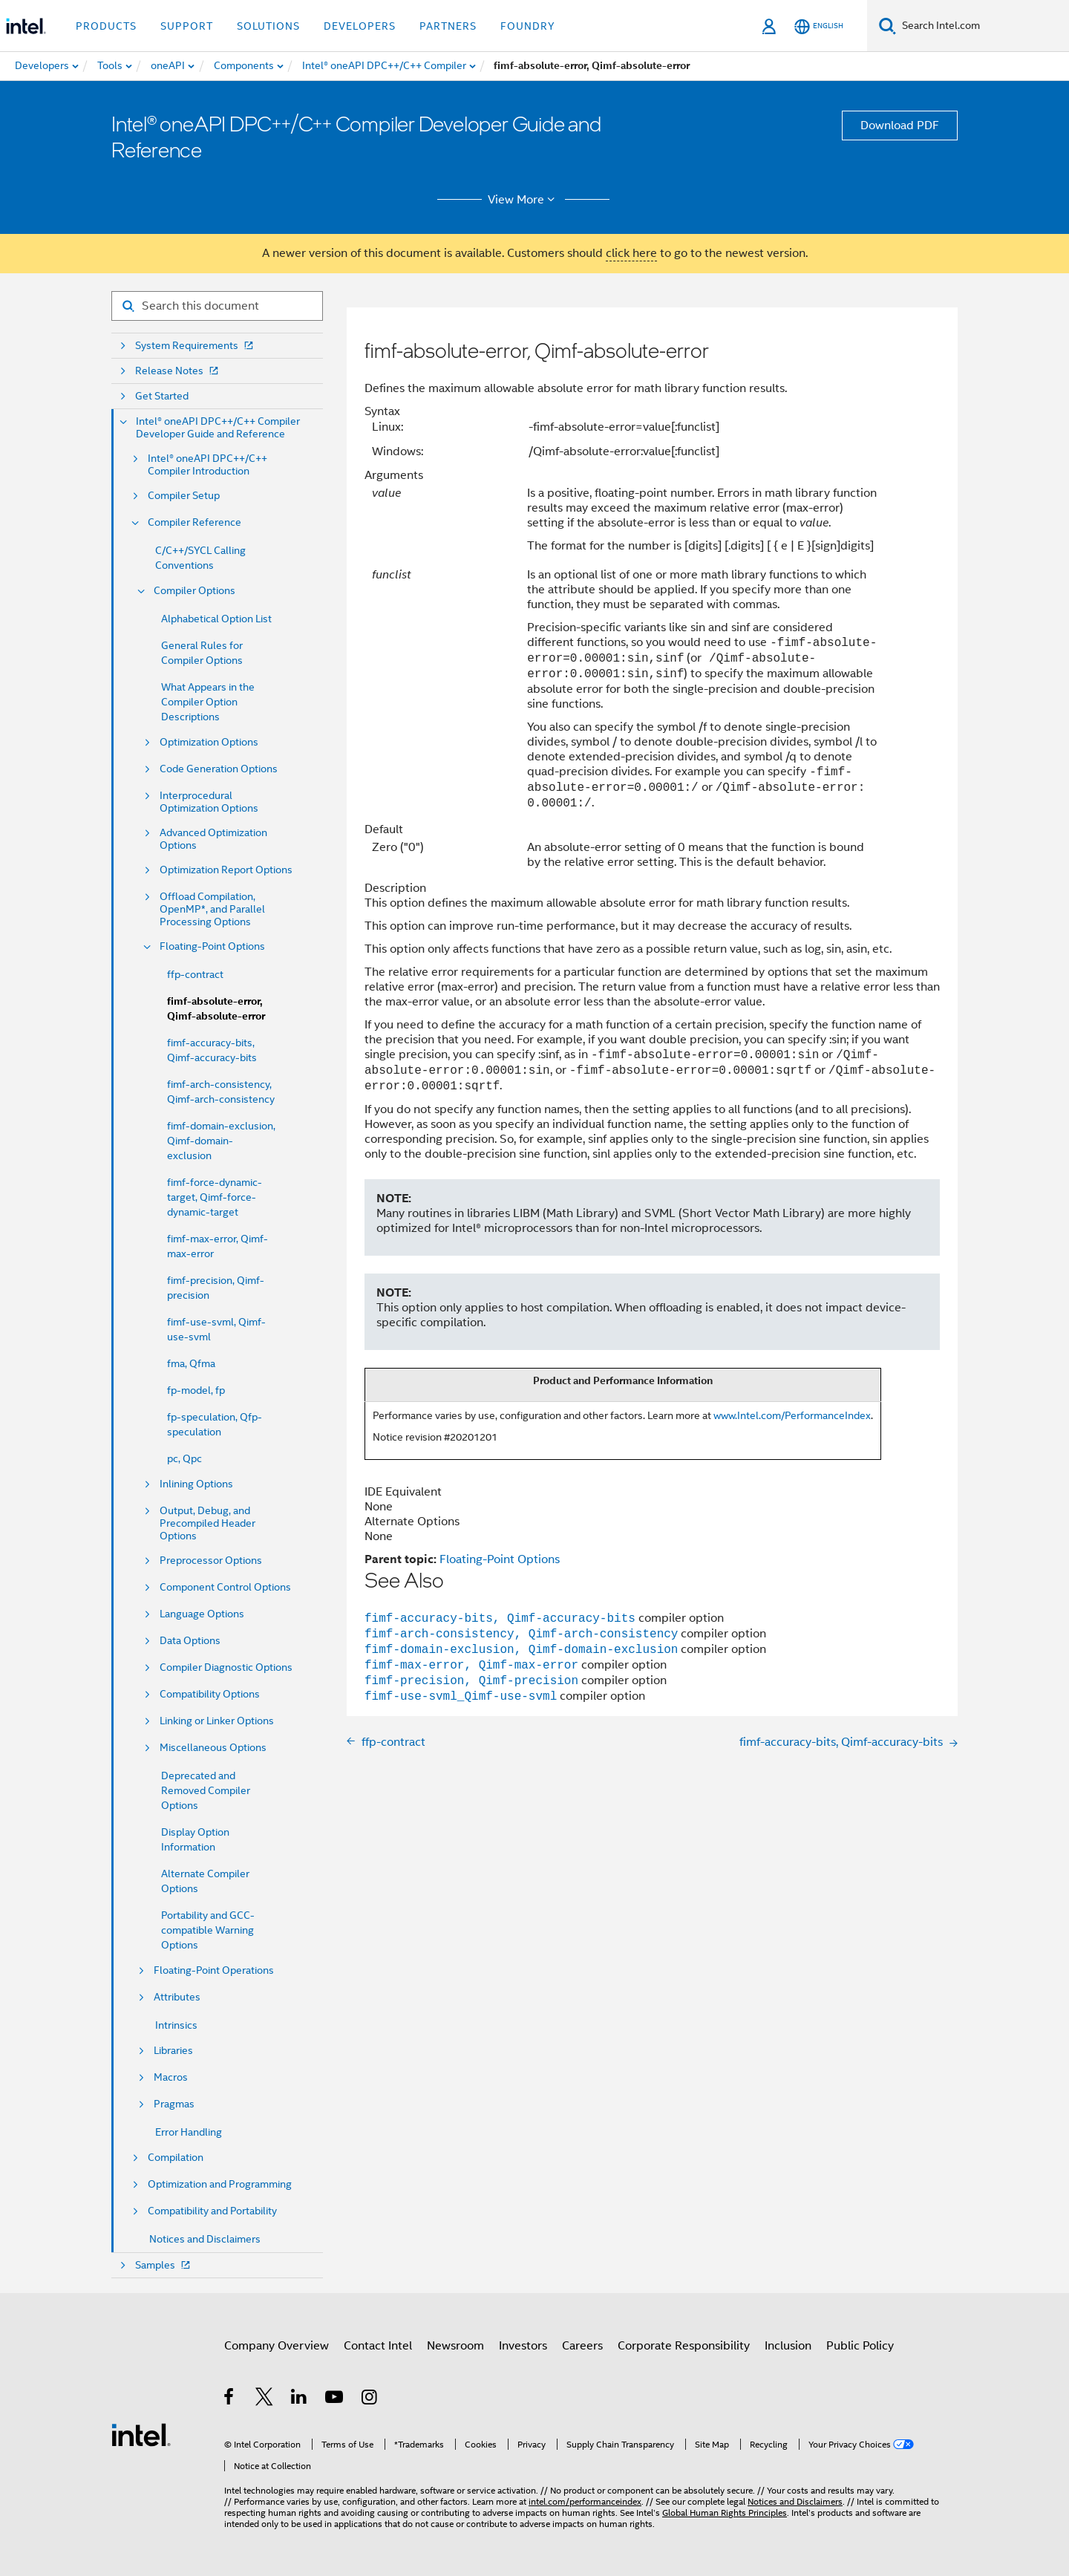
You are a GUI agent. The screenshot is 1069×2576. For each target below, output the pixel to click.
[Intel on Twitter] (264, 2399)
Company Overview (276, 2345)
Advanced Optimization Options (213, 839)
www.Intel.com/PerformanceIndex (792, 1415)
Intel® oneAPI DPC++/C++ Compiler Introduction (207, 464)
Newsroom (455, 2345)
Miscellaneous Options (213, 1747)
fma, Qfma (191, 1363)
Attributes (177, 1997)
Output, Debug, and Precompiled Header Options (207, 1523)
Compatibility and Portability (212, 2211)
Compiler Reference (194, 522)
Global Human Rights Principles (724, 2512)
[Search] (887, 25)
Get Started (162, 396)
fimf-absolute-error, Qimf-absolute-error (216, 1008)
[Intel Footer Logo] (141, 2434)
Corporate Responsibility (684, 2345)
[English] (819, 26)
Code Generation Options (219, 769)
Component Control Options (225, 1587)
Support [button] (186, 26)
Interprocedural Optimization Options (209, 802)
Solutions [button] (268, 26)
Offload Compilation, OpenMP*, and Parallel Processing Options (212, 909)
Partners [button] (448, 26)
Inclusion (788, 2345)
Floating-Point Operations (214, 1970)
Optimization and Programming (220, 2184)
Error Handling (188, 2132)
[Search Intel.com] (982, 26)
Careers (582, 2345)
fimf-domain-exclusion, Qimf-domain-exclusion (221, 1140)
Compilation (175, 2157)
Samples (164, 2265)
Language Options (202, 1614)
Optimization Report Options (226, 870)
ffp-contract (195, 974)
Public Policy (860, 2345)
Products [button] (106, 26)
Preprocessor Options (211, 1560)
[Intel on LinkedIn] (299, 2399)
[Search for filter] (217, 306)
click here (631, 253)
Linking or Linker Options (217, 1721)
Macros (171, 2077)
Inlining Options (196, 1484)
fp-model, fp (196, 1390)
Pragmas (174, 2104)
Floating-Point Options (212, 946)
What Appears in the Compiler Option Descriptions (208, 701)
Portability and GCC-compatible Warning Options (208, 1929)
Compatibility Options (210, 1694)
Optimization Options (209, 742)
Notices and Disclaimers (205, 2239)
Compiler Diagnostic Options (226, 1667)
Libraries (173, 2050)
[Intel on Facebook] (229, 2399)
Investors (523, 2345)
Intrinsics (176, 2025)
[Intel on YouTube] (335, 2399)
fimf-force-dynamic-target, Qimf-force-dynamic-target (214, 1197)
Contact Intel (378, 2345)
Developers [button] (360, 26)
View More (524, 199)
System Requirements (195, 345)
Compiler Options (194, 590)
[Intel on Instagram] (370, 2399)
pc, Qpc (184, 1458)
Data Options (190, 1640)
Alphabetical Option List (216, 618)
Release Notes (178, 371)
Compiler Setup (184, 495)
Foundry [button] (527, 26)
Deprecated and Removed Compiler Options (205, 1790)
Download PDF (899, 125)
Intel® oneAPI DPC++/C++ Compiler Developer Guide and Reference (218, 427)
